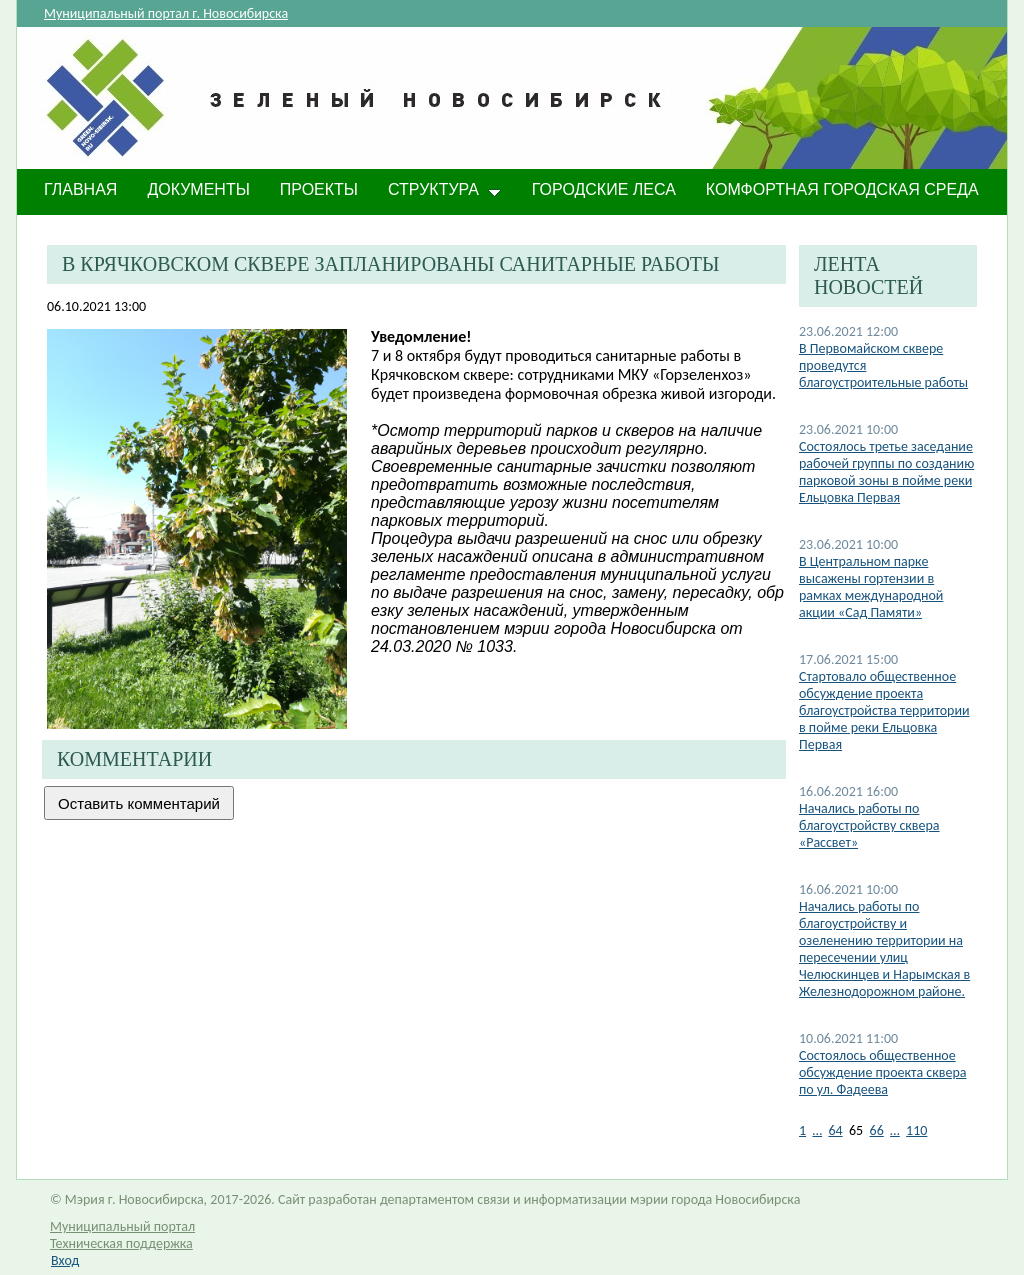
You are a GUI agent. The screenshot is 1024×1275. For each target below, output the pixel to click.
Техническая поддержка (121, 1243)
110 (916, 1130)
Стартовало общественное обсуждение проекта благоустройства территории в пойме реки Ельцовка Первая (884, 710)
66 (877, 1130)
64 (835, 1130)
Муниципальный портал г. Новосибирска (166, 13)
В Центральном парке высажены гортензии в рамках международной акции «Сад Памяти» (871, 587)
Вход (65, 1260)
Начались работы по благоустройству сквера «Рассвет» (869, 825)
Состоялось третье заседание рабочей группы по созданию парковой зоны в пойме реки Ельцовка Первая (886, 472)
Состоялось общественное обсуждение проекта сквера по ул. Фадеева (883, 1072)
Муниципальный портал (122, 1226)
